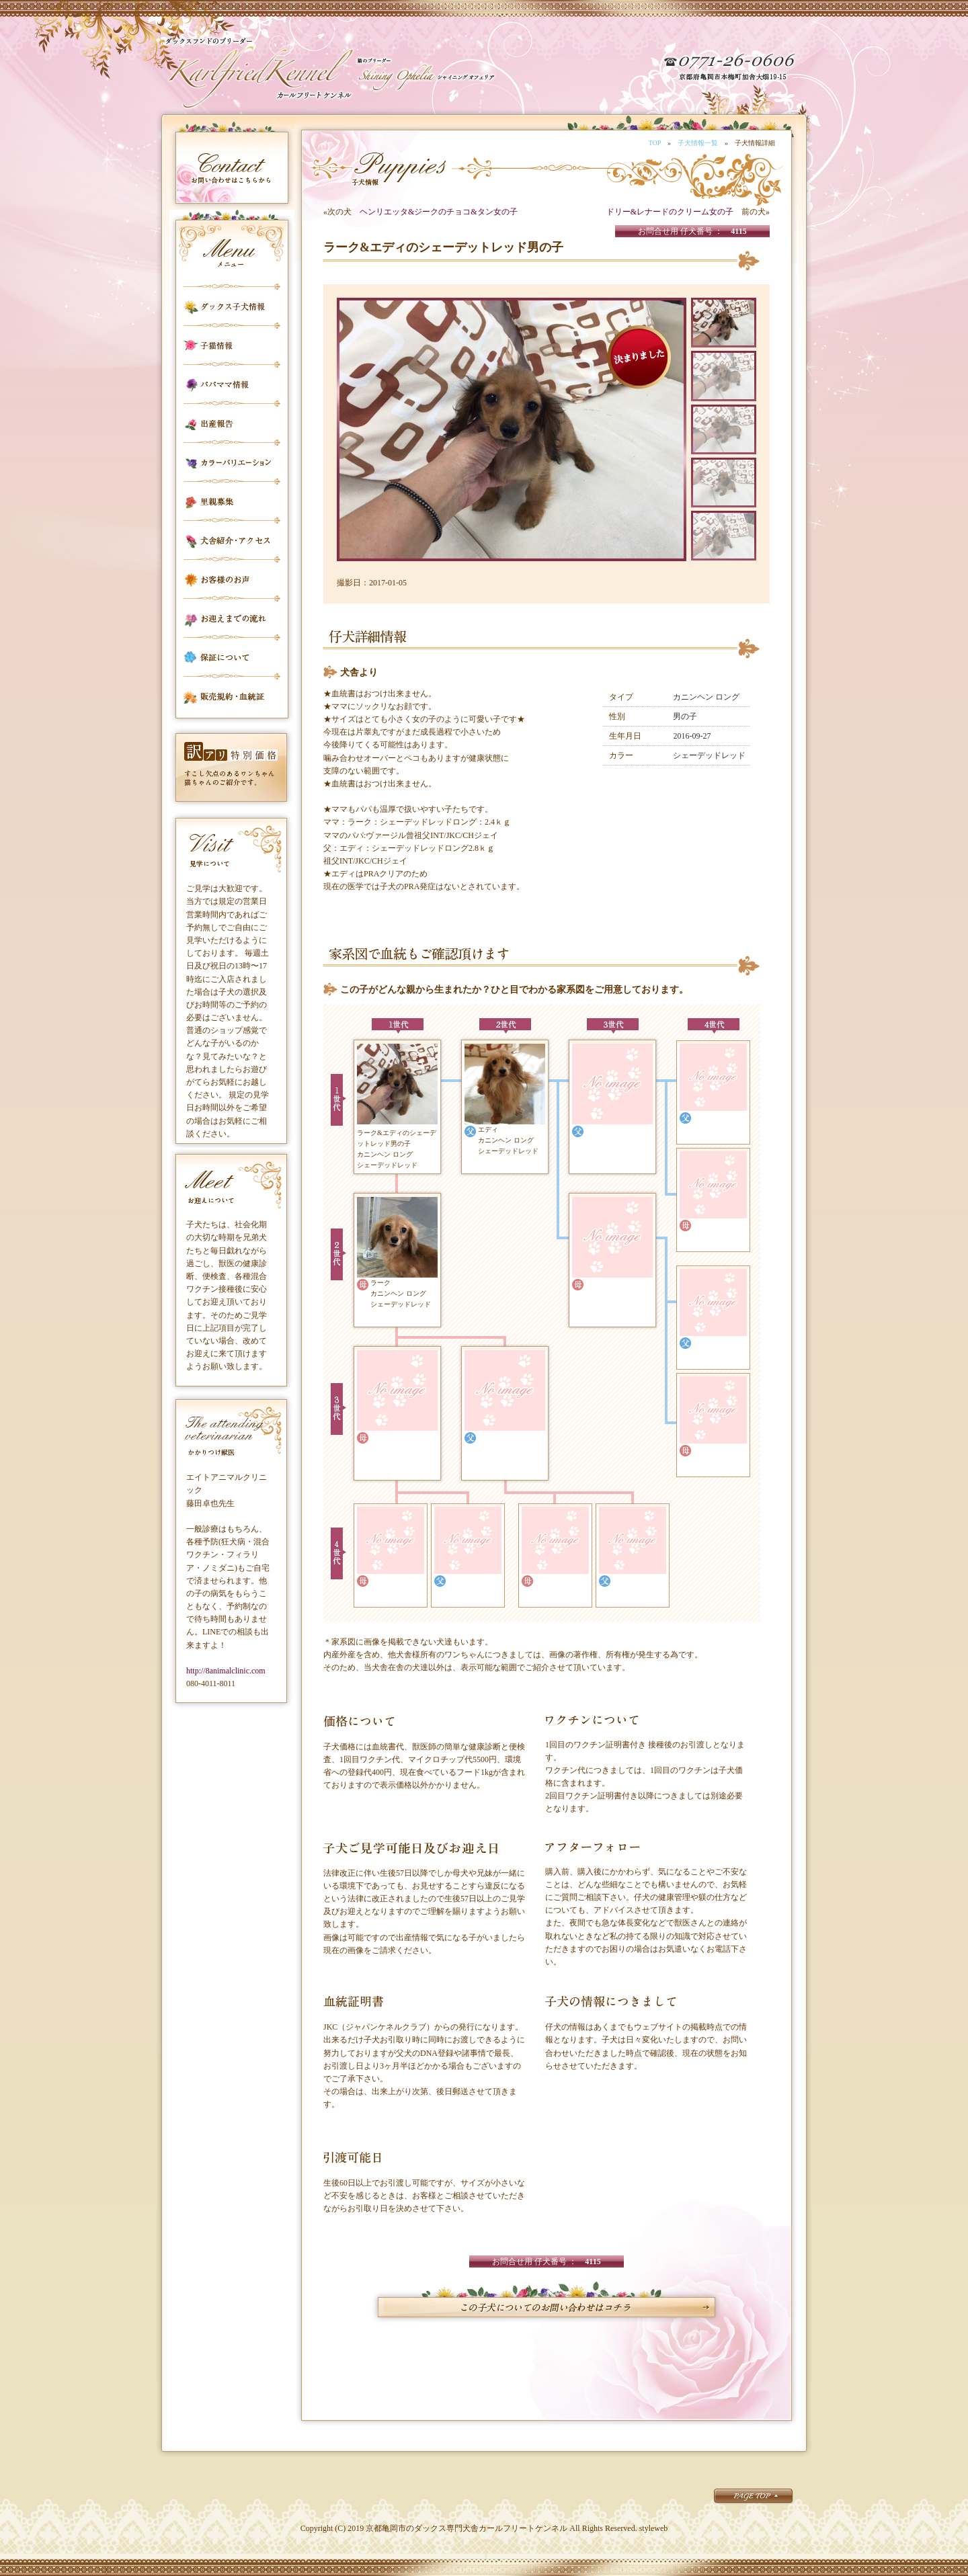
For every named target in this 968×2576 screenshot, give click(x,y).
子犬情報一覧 (698, 143)
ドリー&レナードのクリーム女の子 (669, 211)
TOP (655, 143)
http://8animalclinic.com (226, 1670)
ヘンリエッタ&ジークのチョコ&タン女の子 (439, 211)
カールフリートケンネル (258, 74)
